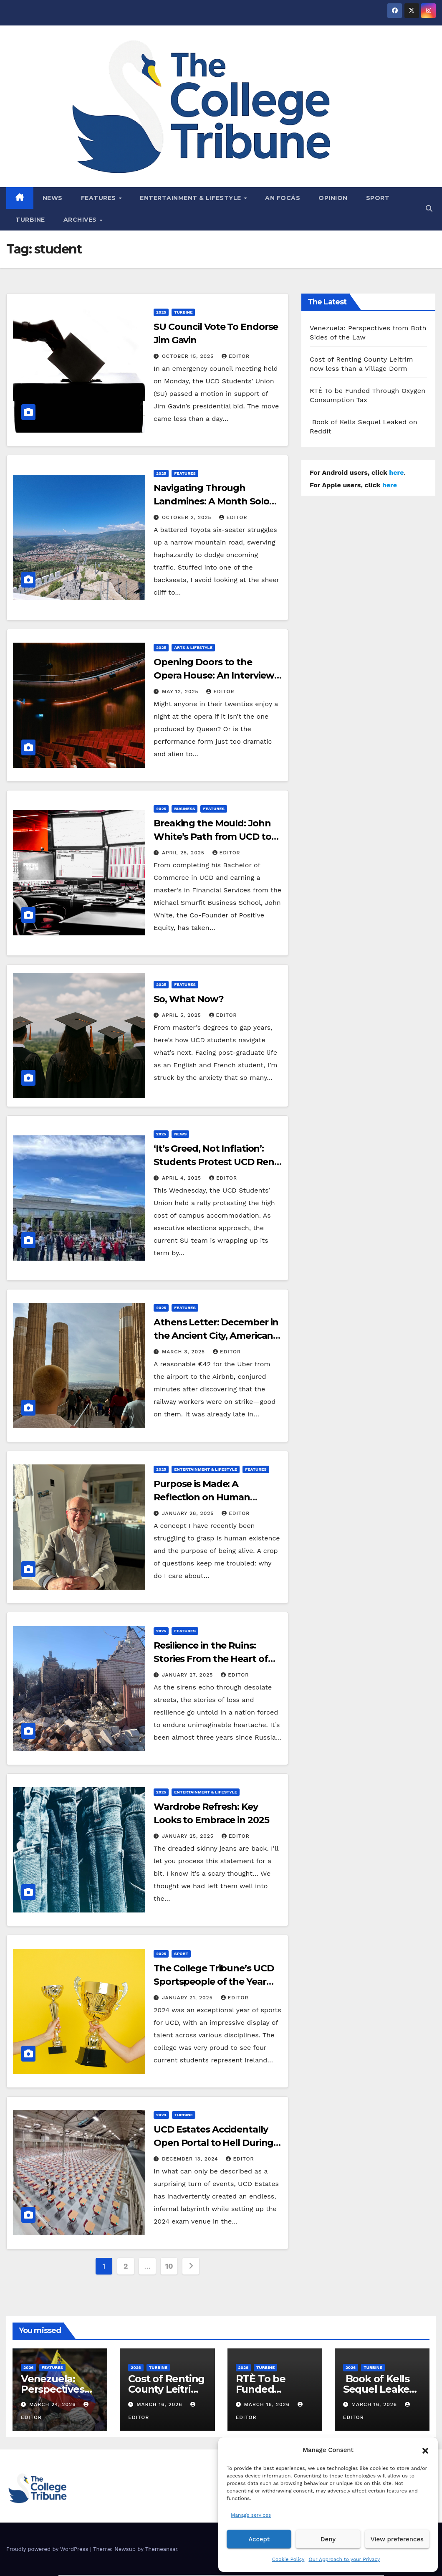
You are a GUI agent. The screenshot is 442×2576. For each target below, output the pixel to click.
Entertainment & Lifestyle (191, 198)
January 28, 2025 (189, 1513)
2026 (28, 2367)
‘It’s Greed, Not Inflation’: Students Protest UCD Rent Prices (216, 1162)
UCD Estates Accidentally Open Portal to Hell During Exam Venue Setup (213, 2143)
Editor (236, 356)
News (53, 198)
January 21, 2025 (188, 1998)
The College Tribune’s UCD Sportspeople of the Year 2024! (214, 1982)
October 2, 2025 (188, 517)
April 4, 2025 (182, 1178)
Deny (328, 2539)
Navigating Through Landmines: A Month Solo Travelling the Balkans (211, 501)
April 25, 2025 (184, 853)
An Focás (282, 198)
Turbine (30, 219)
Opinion (333, 198)
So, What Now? (189, 999)
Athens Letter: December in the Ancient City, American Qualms (216, 1336)
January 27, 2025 (188, 1675)
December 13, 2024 (191, 2159)
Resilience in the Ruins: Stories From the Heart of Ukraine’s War (211, 1659)
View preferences (397, 2539)
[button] (425, 2450)
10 (169, 2266)
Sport (378, 198)
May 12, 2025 (181, 691)
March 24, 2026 (53, 2404)
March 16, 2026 (160, 2404)
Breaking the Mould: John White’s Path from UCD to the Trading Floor (212, 837)
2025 (161, 312)
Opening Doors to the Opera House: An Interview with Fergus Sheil (214, 675)
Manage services (251, 2515)
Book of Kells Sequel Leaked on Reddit (379, 2389)
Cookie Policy (288, 2559)
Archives (81, 219)
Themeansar (161, 2549)
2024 (161, 2114)
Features (99, 198)
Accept (259, 2539)
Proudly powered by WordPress (48, 2549)
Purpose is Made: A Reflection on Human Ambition (202, 1497)
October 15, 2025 (189, 356)
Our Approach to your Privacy (344, 2559)
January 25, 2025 (189, 1836)
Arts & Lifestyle (193, 647)
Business (184, 808)
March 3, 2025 (184, 1352)
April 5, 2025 (182, 1015)
